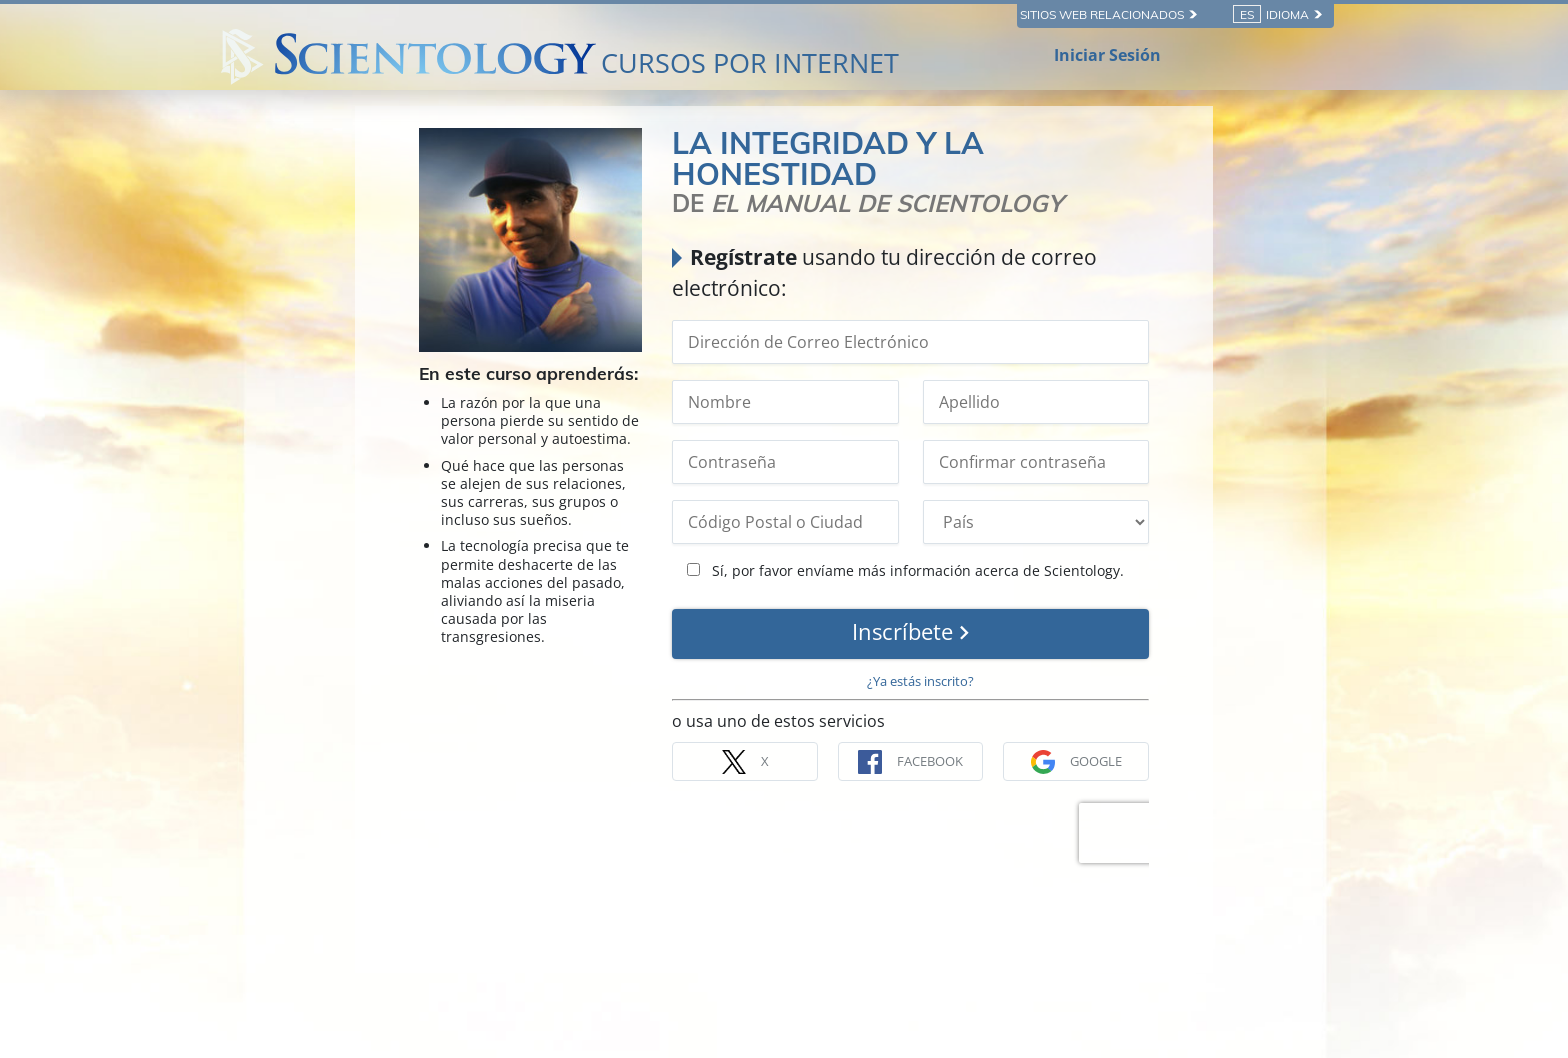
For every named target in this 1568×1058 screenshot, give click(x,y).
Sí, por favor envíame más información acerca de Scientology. (905, 570)
